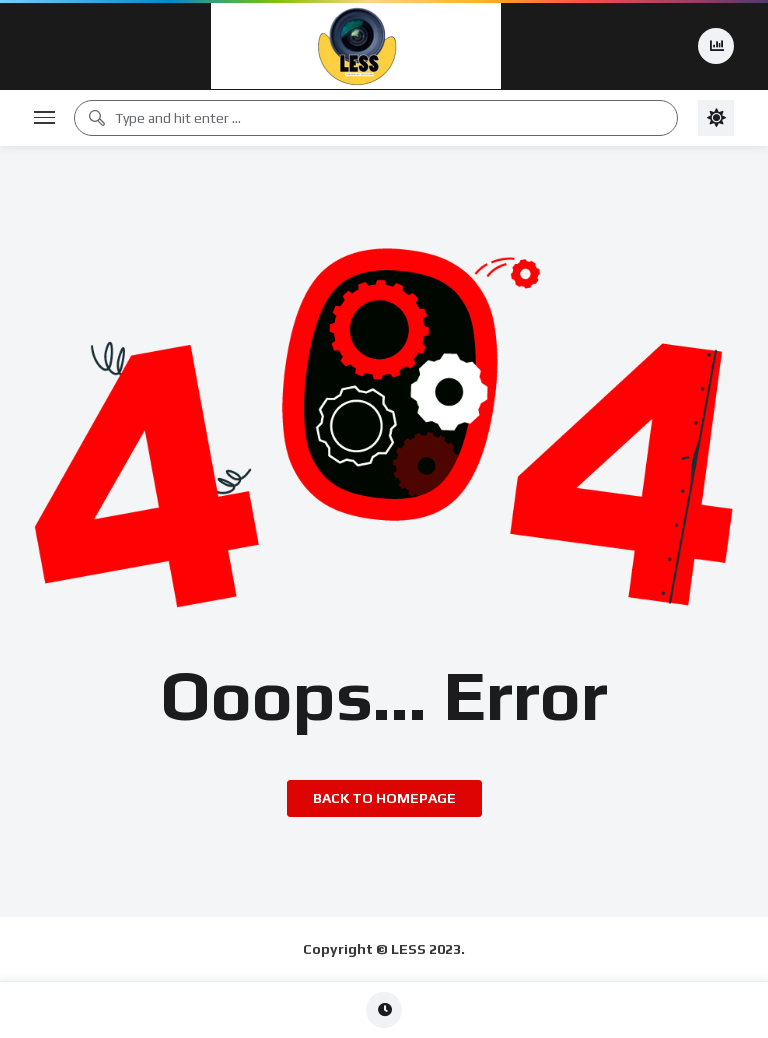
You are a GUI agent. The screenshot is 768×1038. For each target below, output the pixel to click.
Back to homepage (384, 798)
